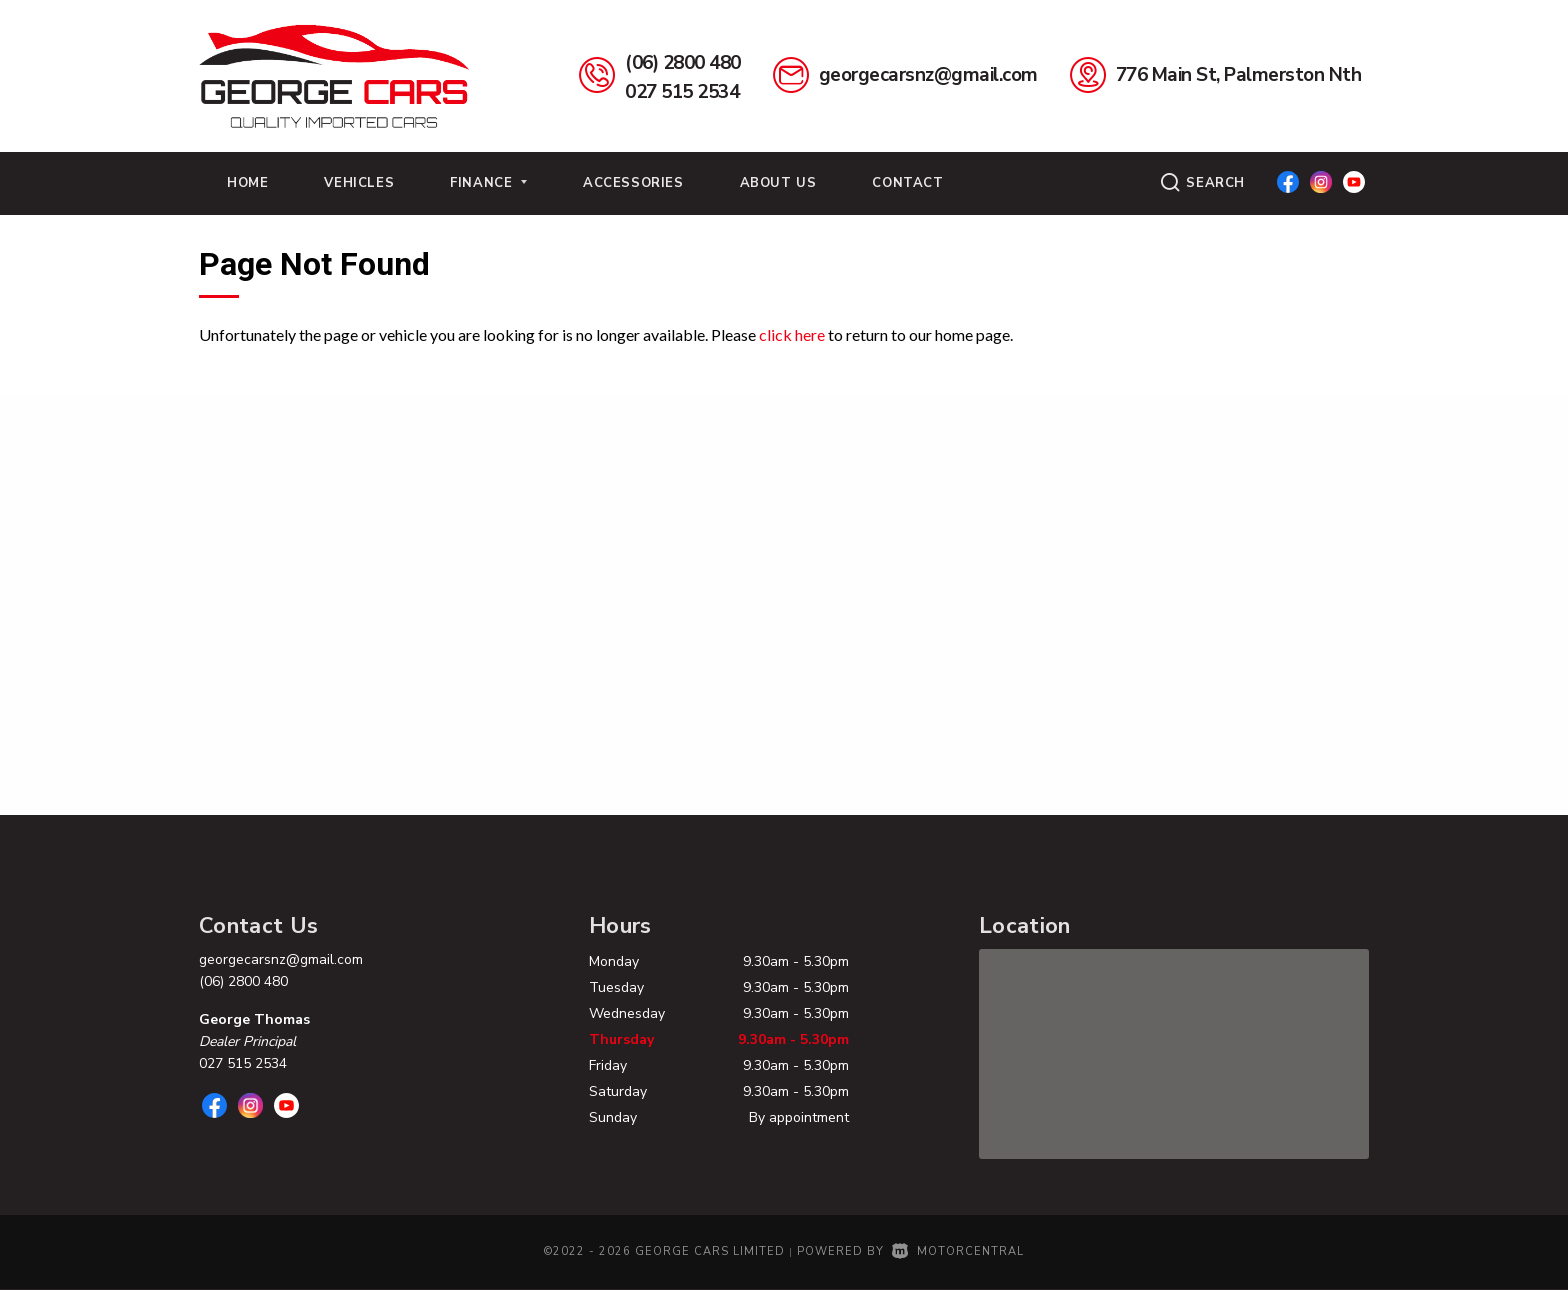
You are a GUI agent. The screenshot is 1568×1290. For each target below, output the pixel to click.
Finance (488, 183)
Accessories (633, 183)
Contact (907, 183)
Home (247, 183)
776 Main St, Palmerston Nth (1239, 75)
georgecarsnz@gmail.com (928, 75)
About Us (778, 183)
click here (792, 334)
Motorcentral (958, 1251)
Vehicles (359, 183)
